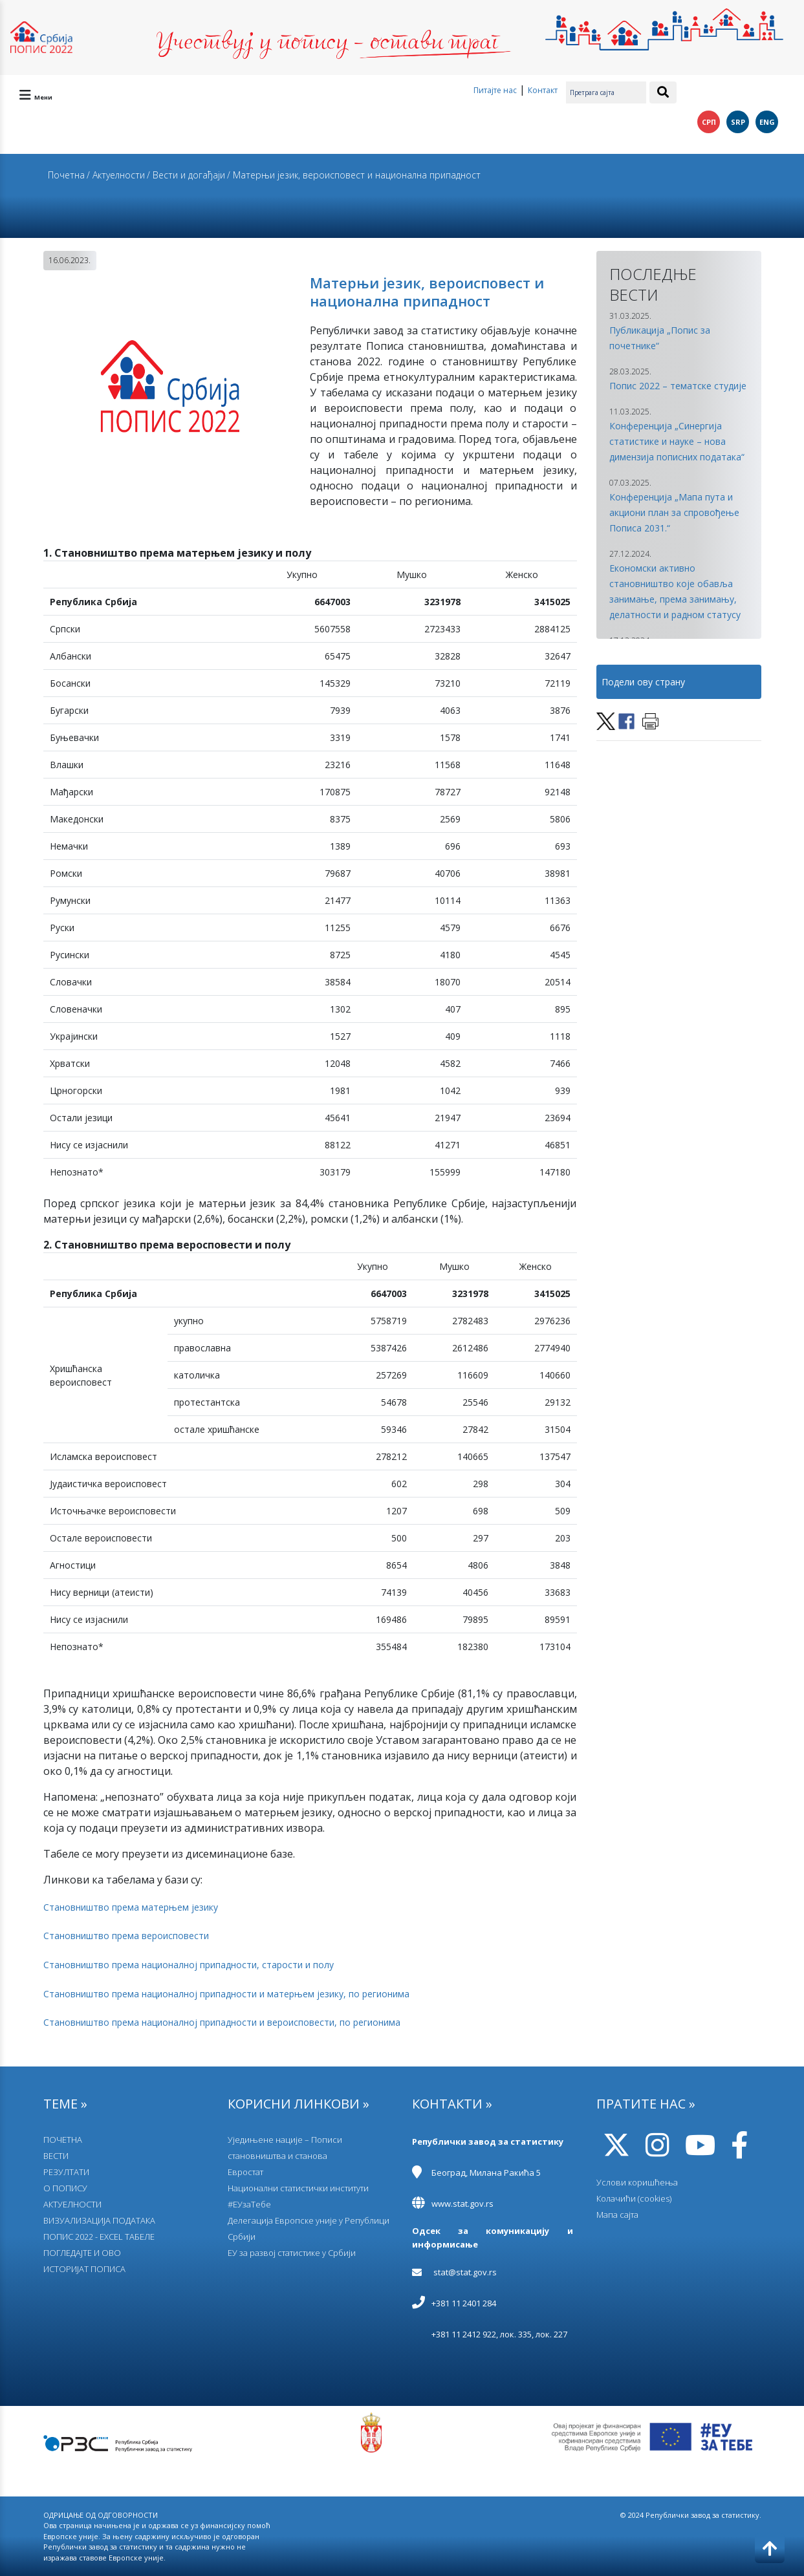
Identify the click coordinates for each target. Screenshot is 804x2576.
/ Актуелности (116, 175)
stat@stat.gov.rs (465, 2272)
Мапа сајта (617, 2214)
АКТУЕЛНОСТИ (72, 2204)
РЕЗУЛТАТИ (66, 2172)
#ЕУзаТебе (249, 2204)
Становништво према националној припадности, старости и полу (188, 1965)
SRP (738, 122)
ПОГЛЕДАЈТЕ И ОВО (82, 2253)
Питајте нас (495, 90)
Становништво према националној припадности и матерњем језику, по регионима (226, 1994)
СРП (709, 122)
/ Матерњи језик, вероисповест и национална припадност (354, 175)
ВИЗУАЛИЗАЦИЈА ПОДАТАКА (99, 2220)
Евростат (245, 2172)
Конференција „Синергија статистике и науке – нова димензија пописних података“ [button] (676, 441)
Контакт (543, 90)
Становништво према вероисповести (126, 1935)
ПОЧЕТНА (62, 2139)
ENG (767, 122)
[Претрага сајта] (606, 92)
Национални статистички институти (298, 2188)
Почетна (66, 175)
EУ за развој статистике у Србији (292, 2253)
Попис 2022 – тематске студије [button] (677, 386)
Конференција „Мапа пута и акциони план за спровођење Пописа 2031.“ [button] (674, 512)
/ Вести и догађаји (186, 175)
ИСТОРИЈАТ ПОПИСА (84, 2269)
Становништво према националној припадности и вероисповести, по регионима (221, 2022)
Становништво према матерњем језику (130, 1907)
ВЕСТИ (56, 2156)
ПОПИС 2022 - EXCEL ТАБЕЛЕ (99, 2236)
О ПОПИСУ (65, 2188)
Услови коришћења (637, 2182)
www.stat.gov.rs (462, 2203)
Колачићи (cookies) (633, 2198)
